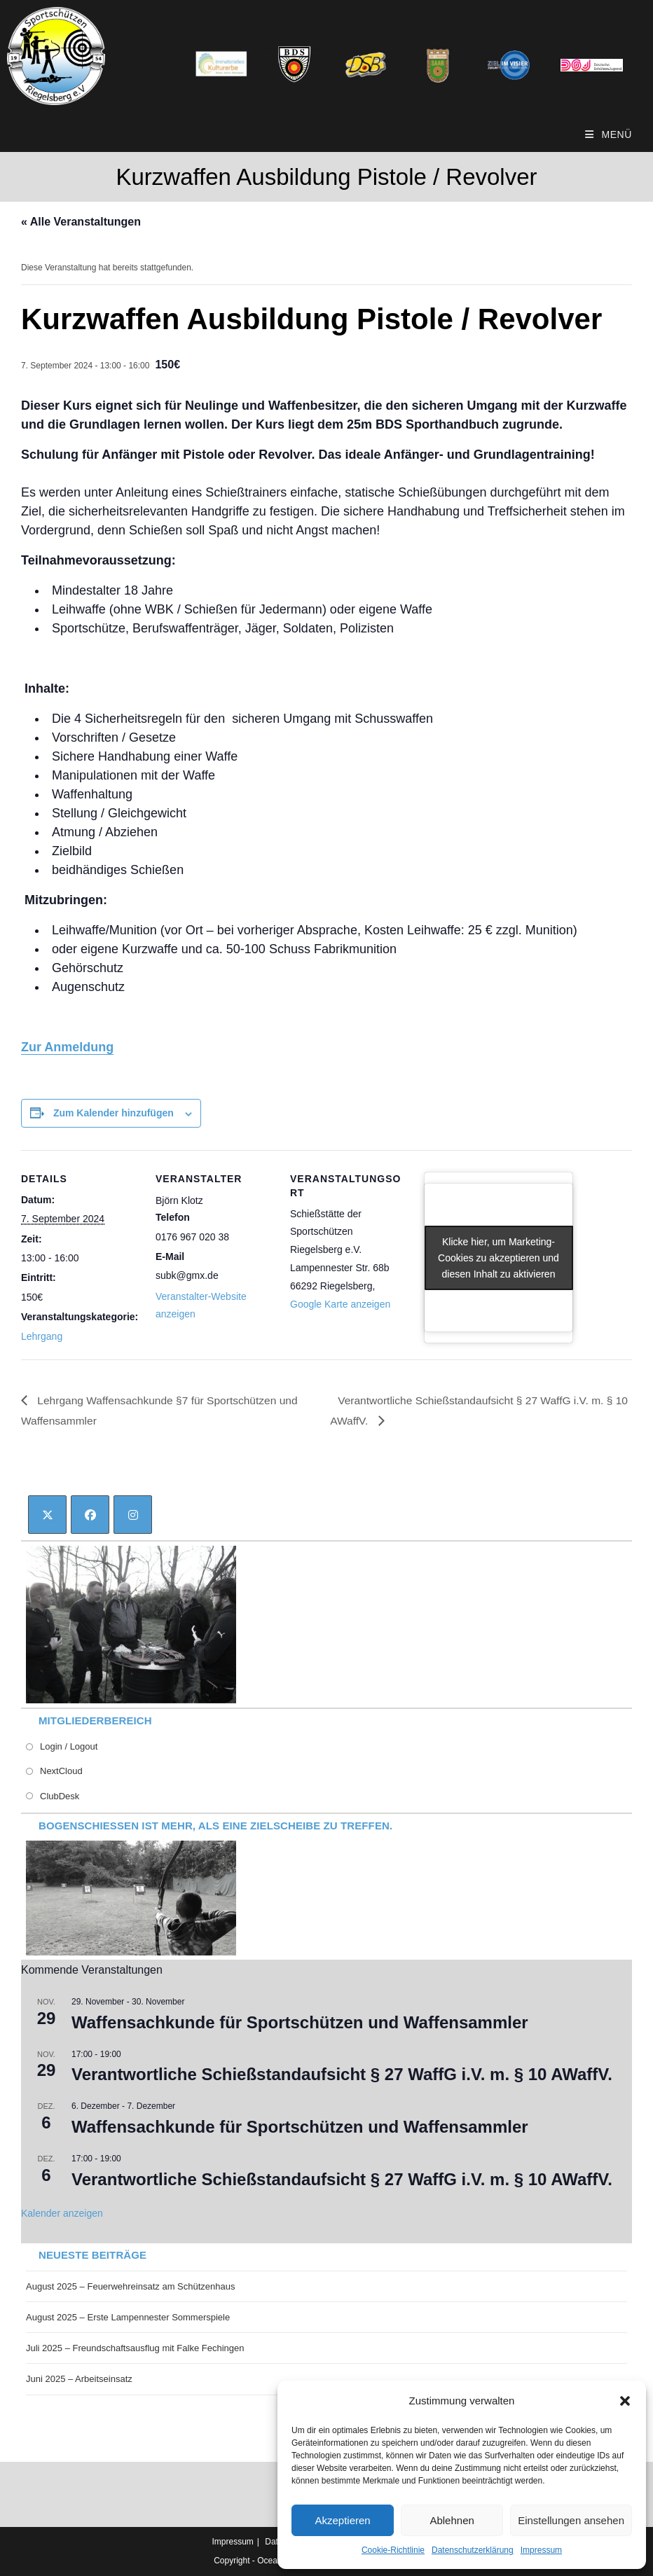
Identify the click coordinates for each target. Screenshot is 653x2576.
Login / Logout (68, 1747)
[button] (625, 2401)
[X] (47, 1514)
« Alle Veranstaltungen (81, 222)
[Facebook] (90, 1514)
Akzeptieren (342, 2520)
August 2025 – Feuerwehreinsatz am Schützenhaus (130, 2287)
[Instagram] (133, 1514)
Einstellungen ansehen (571, 2520)
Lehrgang (41, 1336)
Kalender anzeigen (62, 2213)
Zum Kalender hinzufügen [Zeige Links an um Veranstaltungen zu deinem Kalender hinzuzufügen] (113, 1113)
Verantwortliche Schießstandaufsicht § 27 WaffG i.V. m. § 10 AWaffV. (341, 2074)
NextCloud (61, 1771)
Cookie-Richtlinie (393, 2550)
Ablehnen (451, 2520)
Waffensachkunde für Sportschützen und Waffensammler (299, 2022)
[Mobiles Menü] (608, 134)
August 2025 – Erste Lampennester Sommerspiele (128, 2318)
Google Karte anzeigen (340, 1304)
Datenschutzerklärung (473, 2550)
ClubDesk (59, 1796)
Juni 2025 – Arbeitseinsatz (79, 2379)
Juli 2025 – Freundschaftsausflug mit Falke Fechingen (135, 2348)
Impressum (541, 2550)
